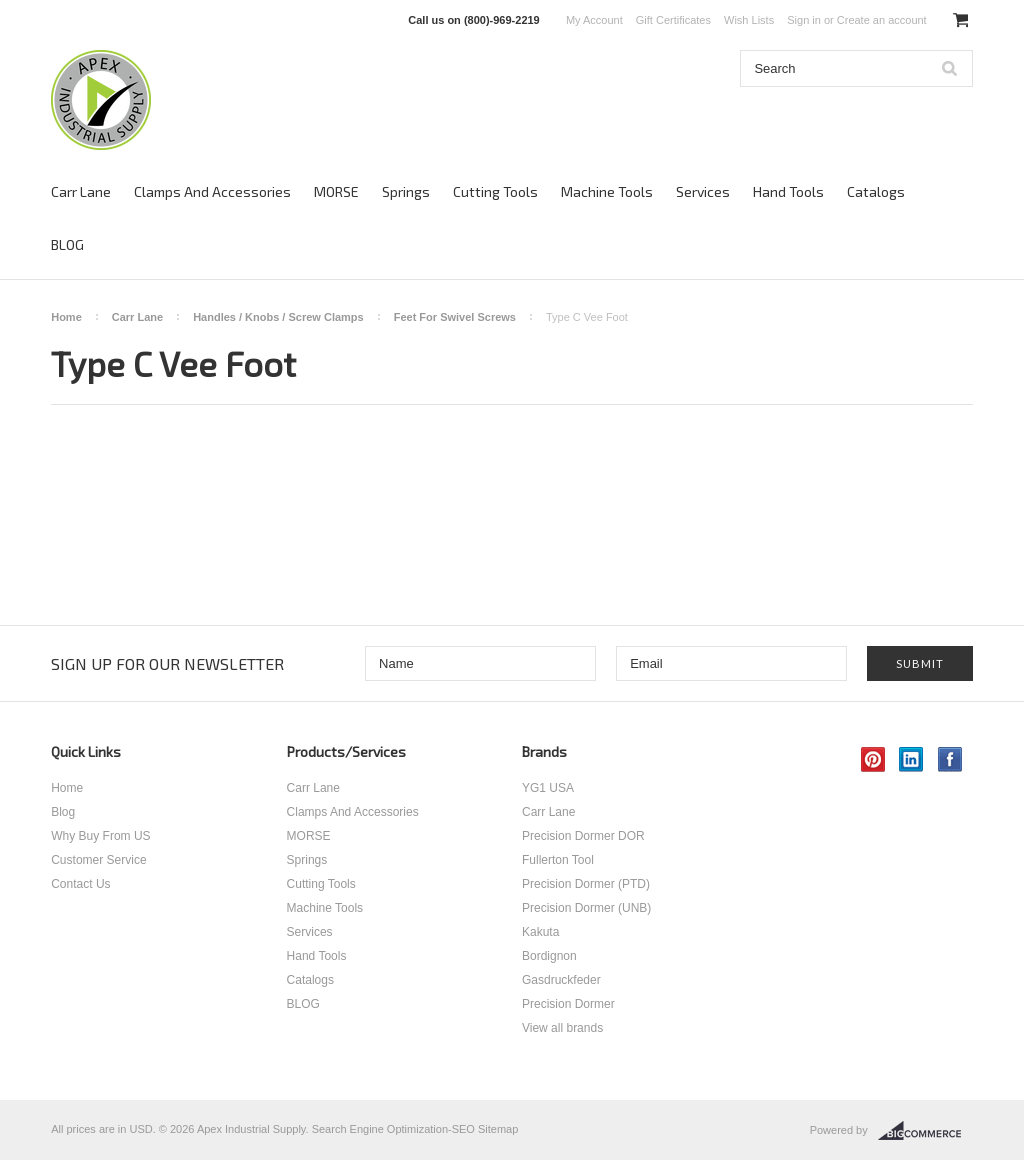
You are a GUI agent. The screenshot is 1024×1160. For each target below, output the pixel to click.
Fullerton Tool (558, 860)
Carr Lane (81, 191)
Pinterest (873, 759)
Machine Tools (607, 191)
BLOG (67, 244)
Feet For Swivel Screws (455, 317)
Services (703, 191)
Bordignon (549, 956)
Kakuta (540, 932)
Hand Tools (788, 191)
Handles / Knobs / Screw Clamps (278, 317)
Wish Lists (749, 20)
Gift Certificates (673, 20)
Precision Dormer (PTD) (586, 884)
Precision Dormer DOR (583, 836)
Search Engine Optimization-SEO (393, 1129)
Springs (406, 191)
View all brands (562, 1028)
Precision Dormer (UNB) (586, 908)
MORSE (336, 191)
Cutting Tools (495, 191)
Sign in (804, 20)
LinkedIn (911, 759)
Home (66, 317)
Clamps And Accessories (212, 191)
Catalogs (876, 191)
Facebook (950, 759)
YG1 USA (548, 788)
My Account (594, 20)
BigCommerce (925, 1131)
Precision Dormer (568, 1004)
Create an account (882, 20)
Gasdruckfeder (561, 980)
